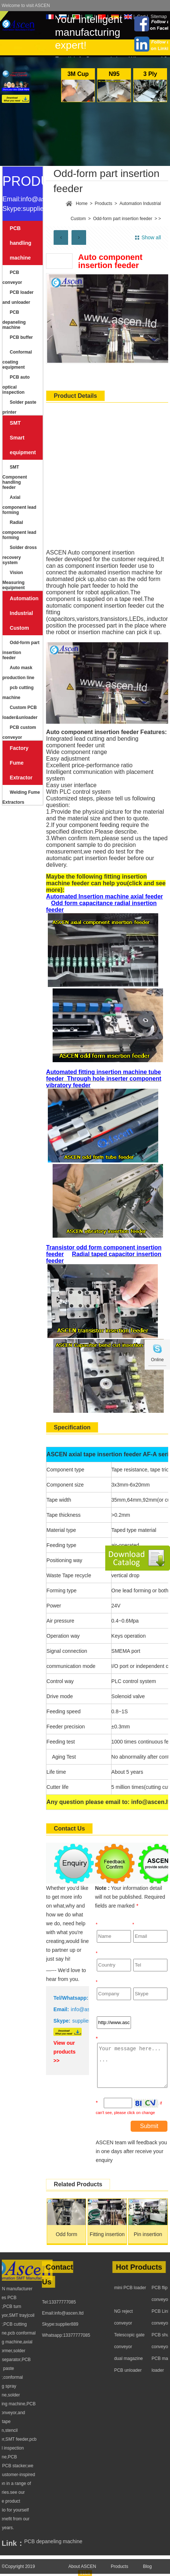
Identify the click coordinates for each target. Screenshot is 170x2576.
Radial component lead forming (19, 530)
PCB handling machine (20, 243)
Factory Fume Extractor (21, 763)
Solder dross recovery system (20, 555)
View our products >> (64, 2052)
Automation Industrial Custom (22, 613)
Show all (151, 237)
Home (82, 203)
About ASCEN (82, 2572)
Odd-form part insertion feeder (21, 650)
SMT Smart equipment (22, 437)
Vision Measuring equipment (14, 580)
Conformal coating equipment (17, 360)
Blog (147, 2572)
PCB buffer (21, 337)
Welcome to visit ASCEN (26, 5)
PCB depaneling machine (14, 320)
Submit (149, 2126)
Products (103, 203)
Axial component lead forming (19, 505)
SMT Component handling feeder (15, 477)
